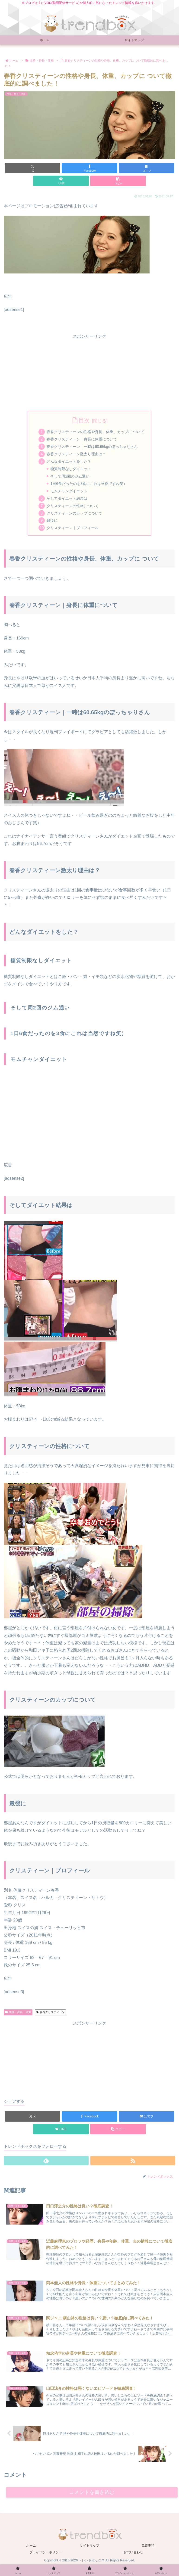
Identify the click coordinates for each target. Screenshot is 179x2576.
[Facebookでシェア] (90, 168)
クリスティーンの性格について (73, 507)
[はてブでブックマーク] (147, 168)
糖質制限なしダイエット (71, 470)
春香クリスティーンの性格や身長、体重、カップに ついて (95, 432)
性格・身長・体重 (18, 2013)
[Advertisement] (89, 372)
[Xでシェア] (33, 168)
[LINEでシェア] (61, 181)
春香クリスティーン (50, 2013)
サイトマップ (89, 2547)
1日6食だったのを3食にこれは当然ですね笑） (89, 484)
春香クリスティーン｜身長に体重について (82, 440)
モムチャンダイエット (69, 492)
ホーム (31, 2547)
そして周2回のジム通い (70, 477)
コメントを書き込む (92, 2494)
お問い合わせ (133, 2554)
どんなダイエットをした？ (69, 462)
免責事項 (147, 2547)
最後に (52, 522)
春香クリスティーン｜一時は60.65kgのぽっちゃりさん (92, 447)
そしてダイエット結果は (67, 499)
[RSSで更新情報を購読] (132, 2162)
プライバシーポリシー (45, 2554)
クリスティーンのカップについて (74, 514)
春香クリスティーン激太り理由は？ (76, 455)
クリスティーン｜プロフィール (73, 530)
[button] (118, 181)
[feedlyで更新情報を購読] (46, 2162)
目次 (84, 420)
